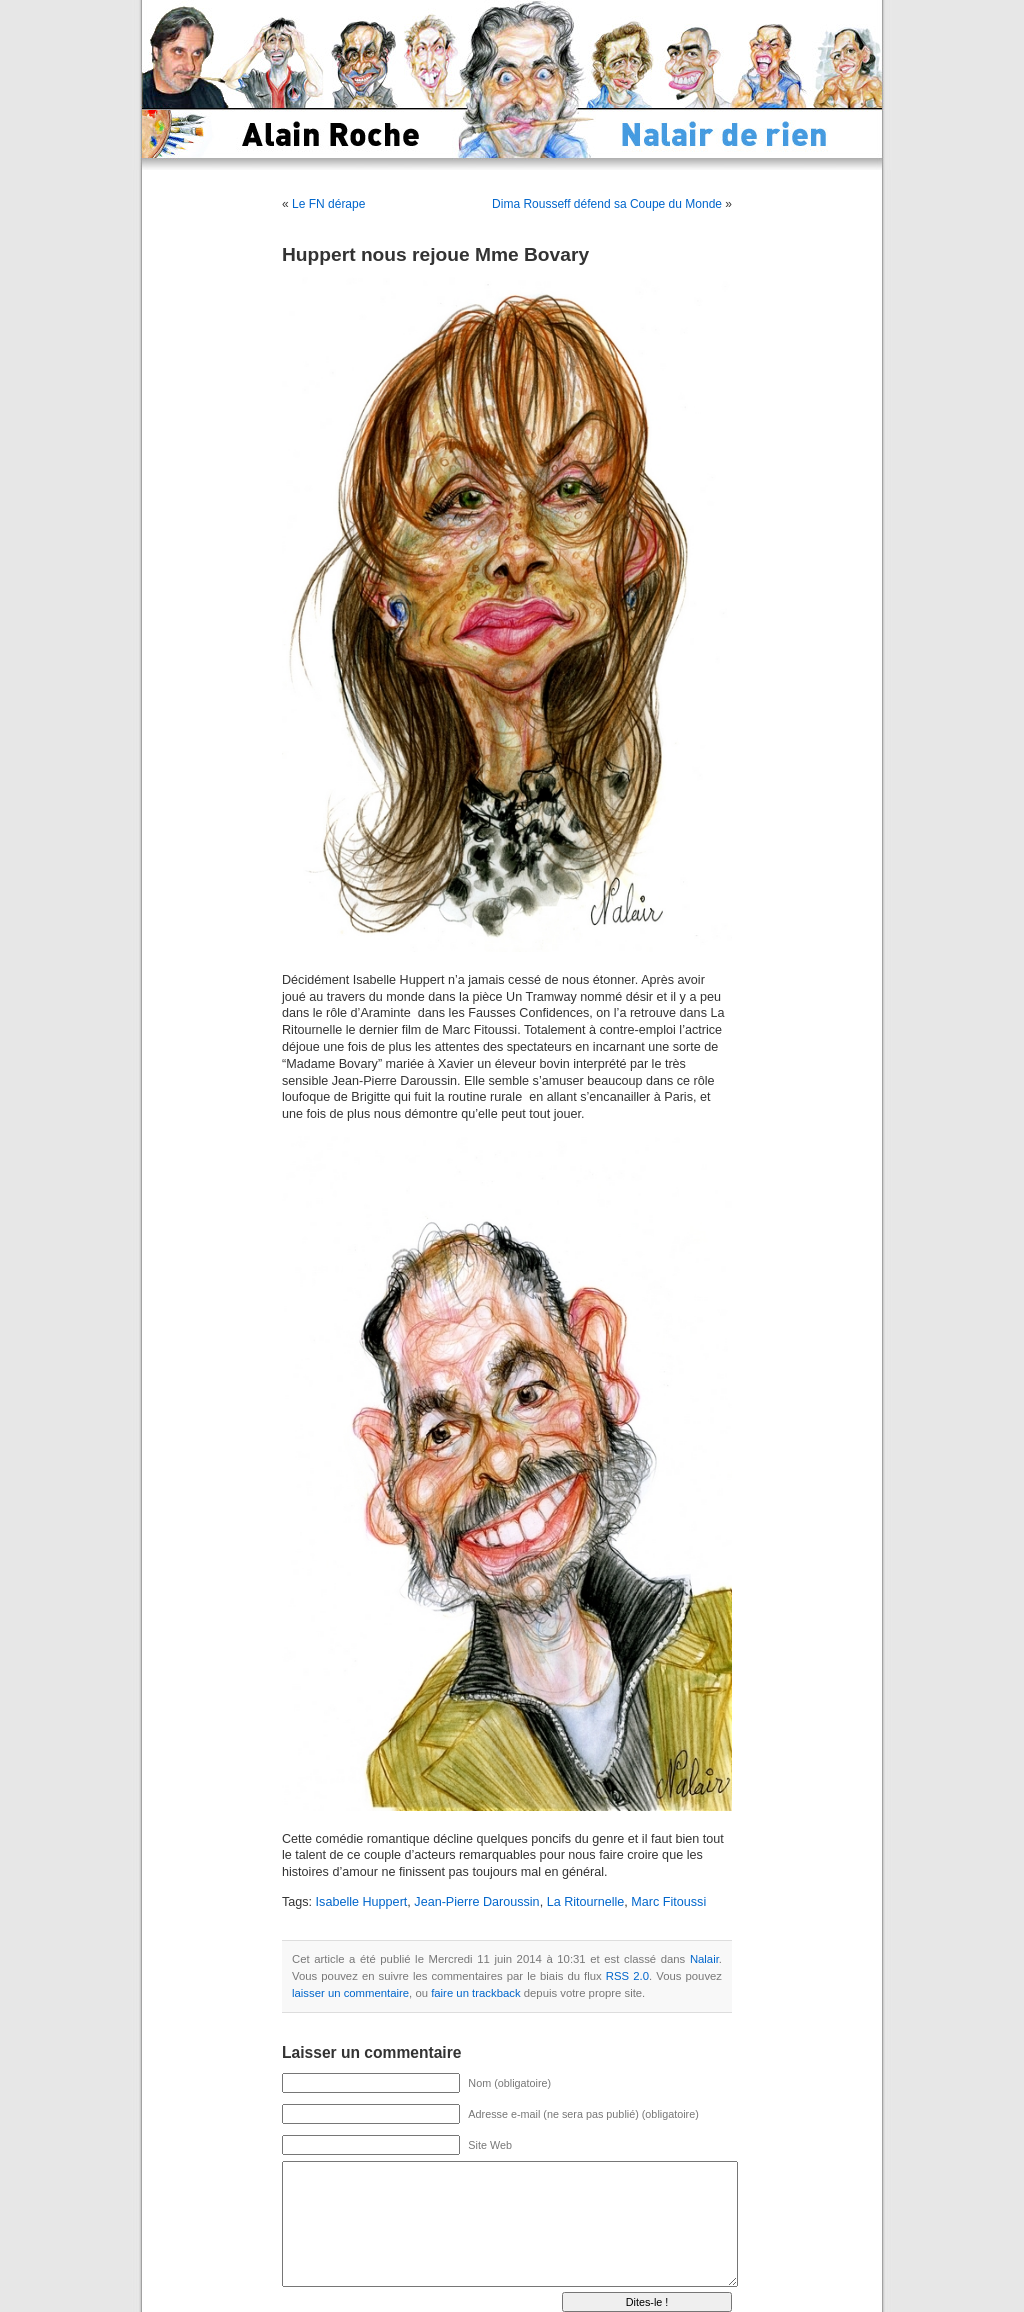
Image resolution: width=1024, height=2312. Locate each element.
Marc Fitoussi (668, 1902)
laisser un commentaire (350, 1993)
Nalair (704, 1959)
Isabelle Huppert (362, 1902)
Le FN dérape (328, 204)
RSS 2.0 (627, 1976)
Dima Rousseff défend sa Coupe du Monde (607, 204)
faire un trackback (475, 1993)
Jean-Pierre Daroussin (476, 1902)
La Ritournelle (586, 1902)
